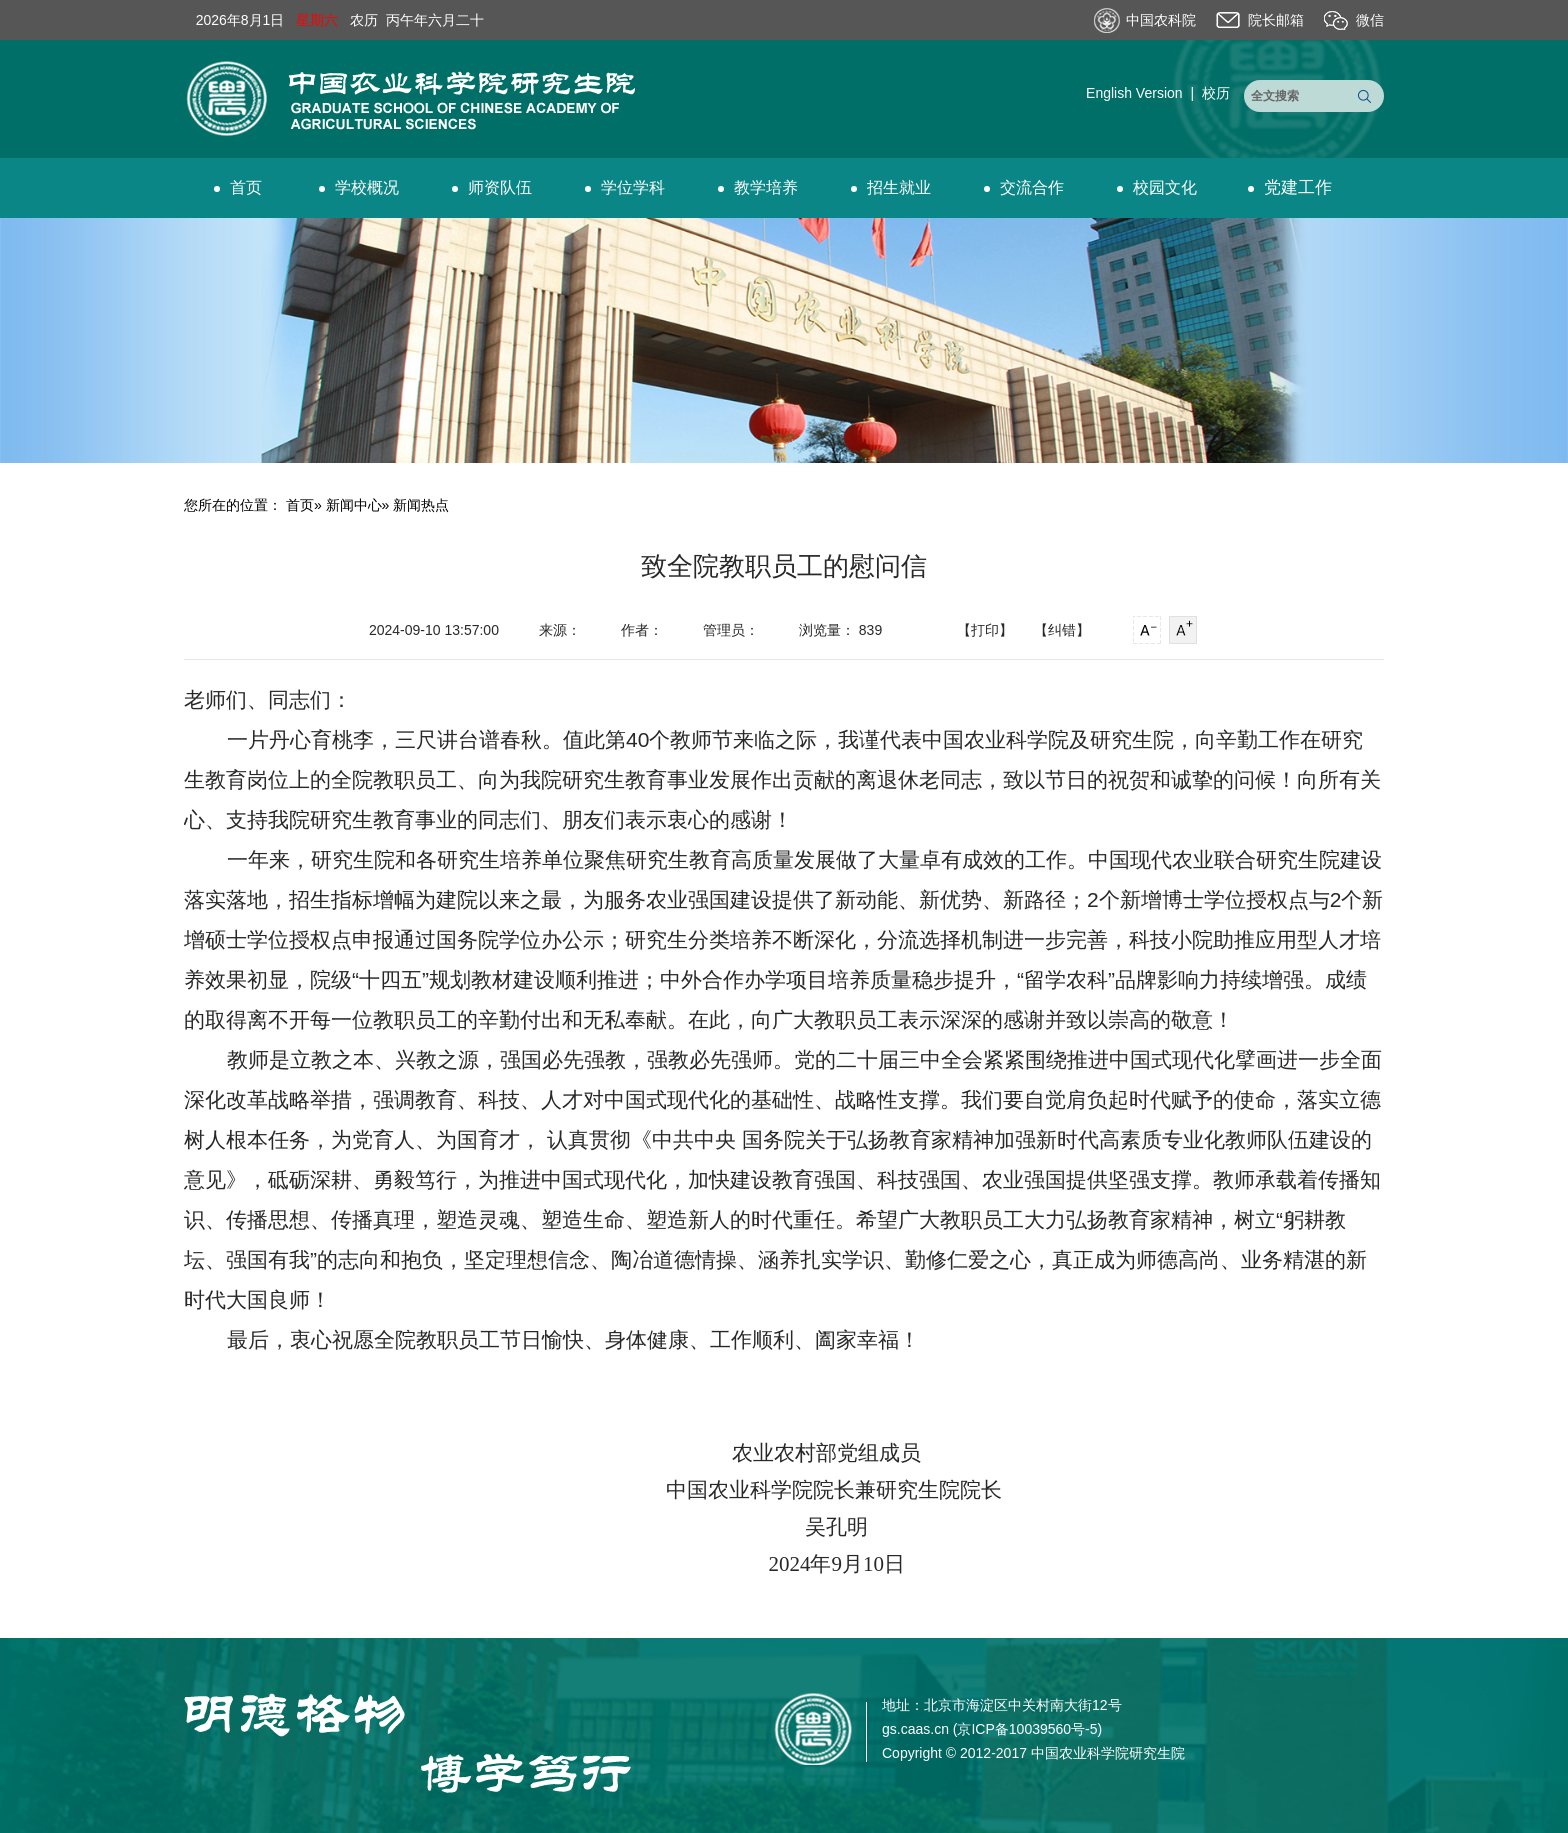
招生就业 (891, 187)
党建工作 (1290, 187)
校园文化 (1157, 187)
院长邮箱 (1276, 20)
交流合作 (1024, 187)
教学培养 (758, 187)
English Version (1134, 93)
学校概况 (359, 187)
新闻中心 (354, 505)
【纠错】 (1062, 630)
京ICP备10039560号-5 (1027, 1729)
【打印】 (985, 630)
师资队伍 (492, 187)
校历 (1216, 93)
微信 (1370, 20)
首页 (238, 187)
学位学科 (625, 187)
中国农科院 (1161, 20)
